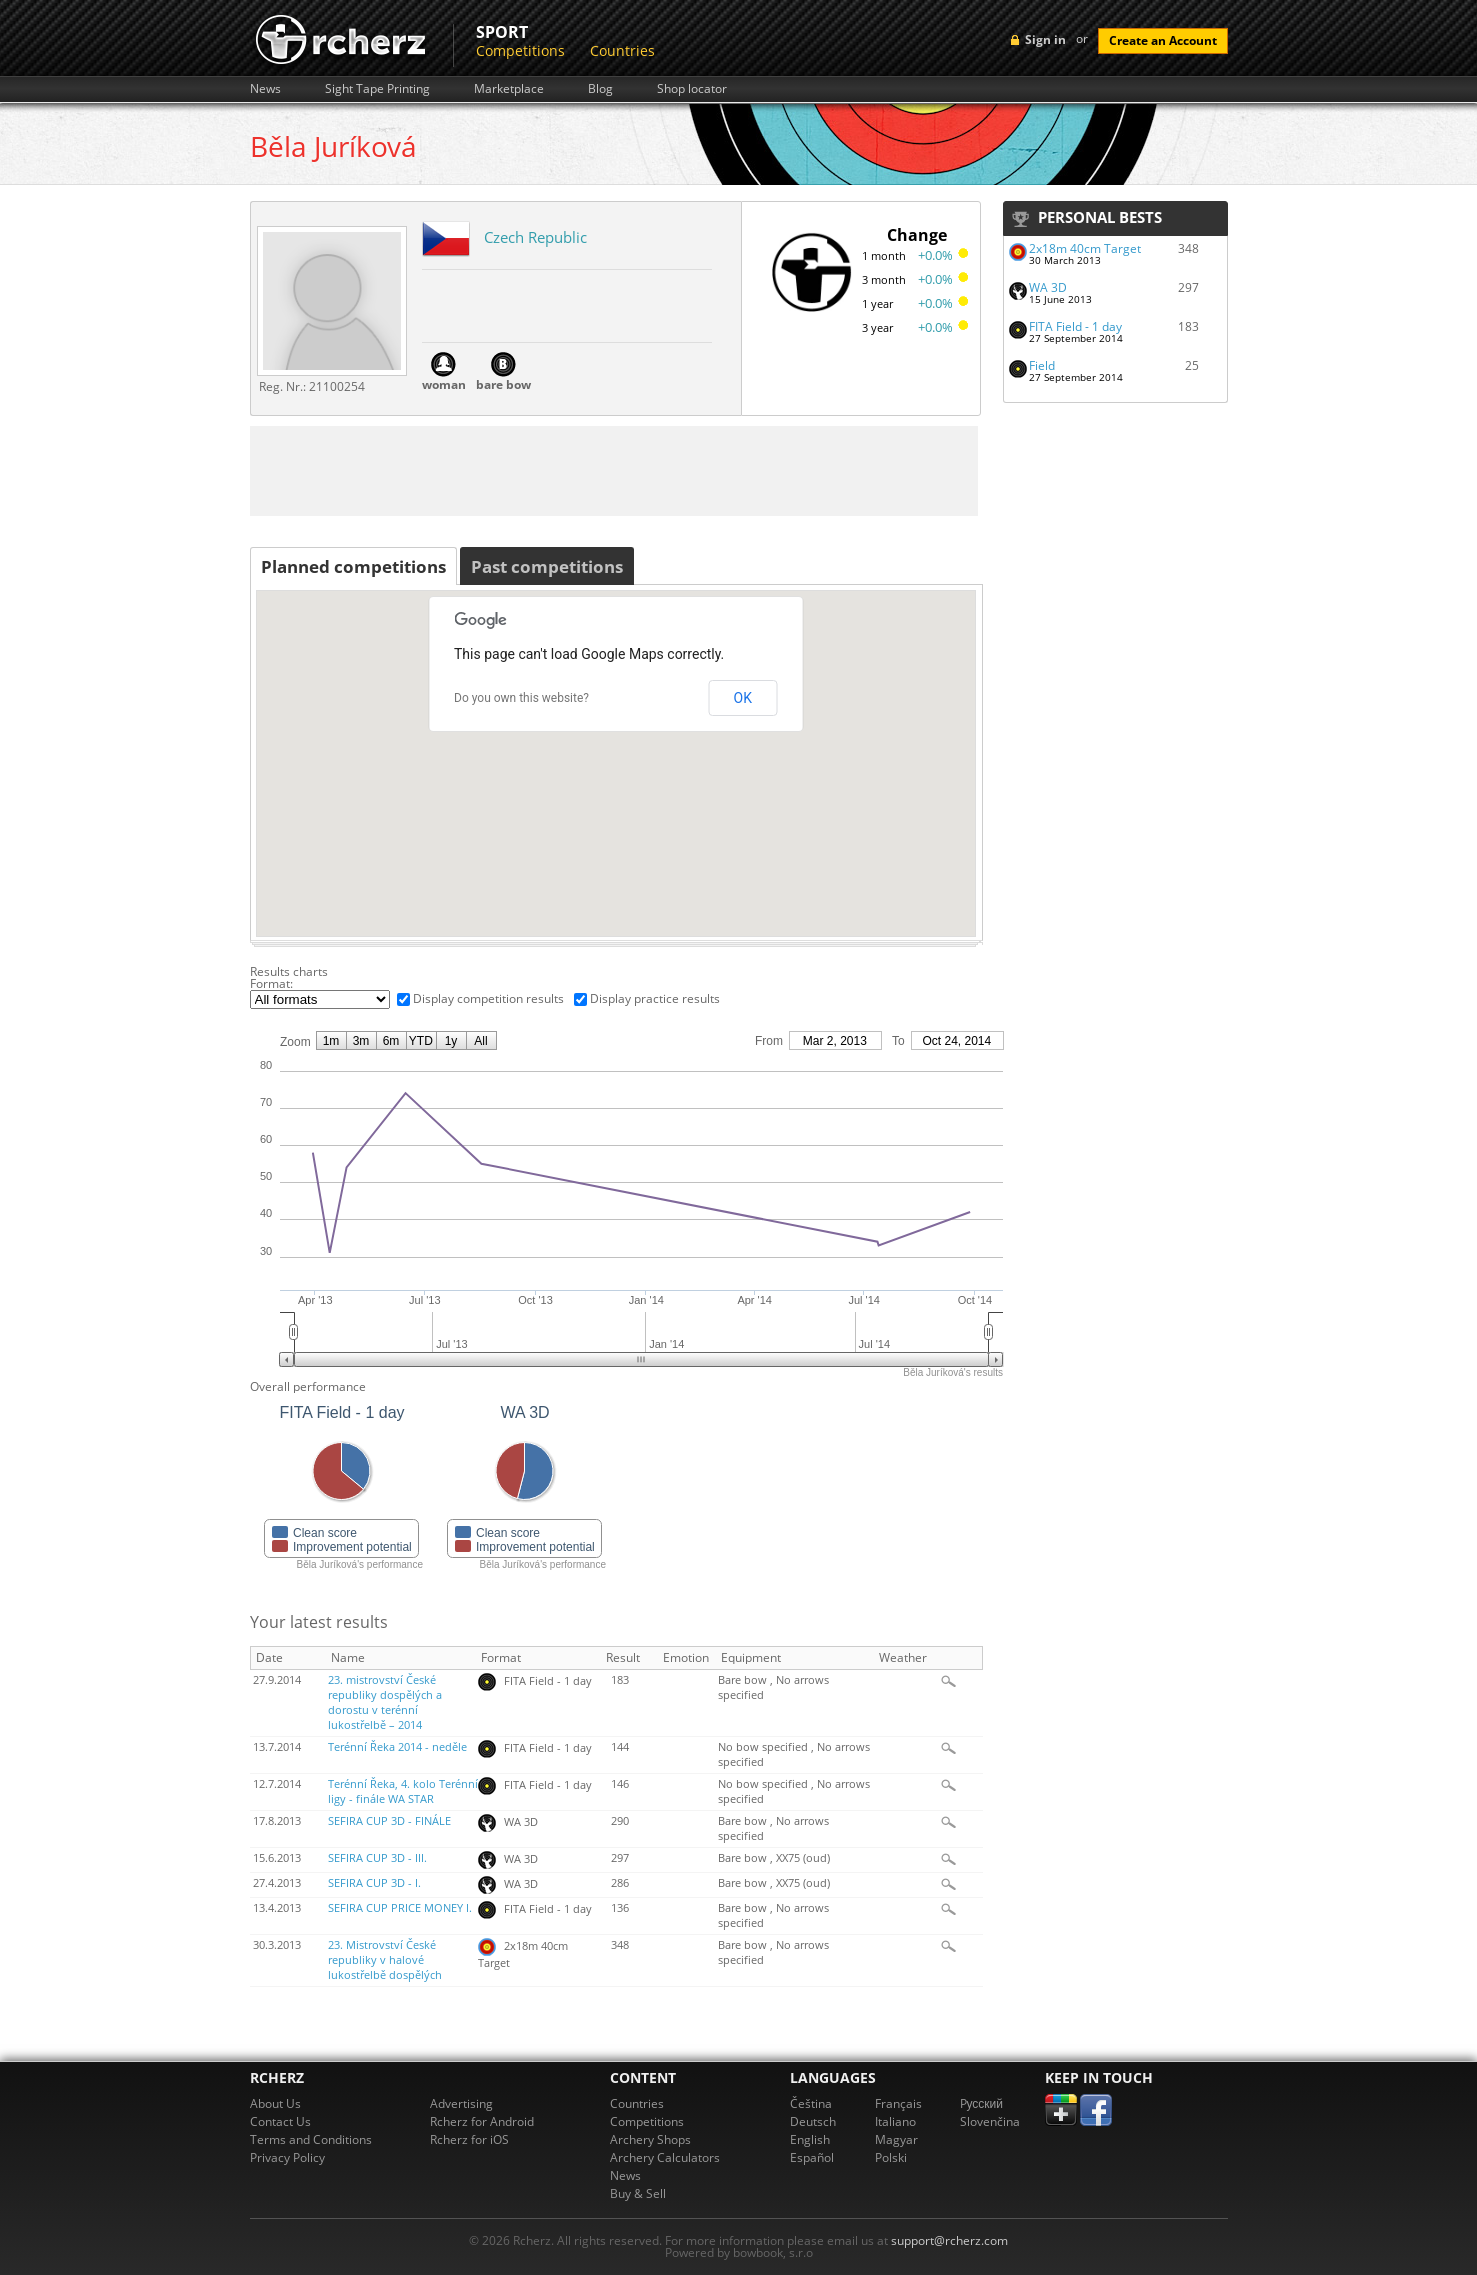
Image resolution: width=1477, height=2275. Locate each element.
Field (1042, 365)
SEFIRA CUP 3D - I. (374, 1883)
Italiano (895, 2121)
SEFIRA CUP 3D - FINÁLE (389, 1821)
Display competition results (488, 998)
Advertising (461, 2103)
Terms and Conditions (311, 2139)
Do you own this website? (521, 698)
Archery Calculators (665, 2157)
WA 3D (1048, 287)
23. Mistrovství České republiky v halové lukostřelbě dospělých (385, 1960)
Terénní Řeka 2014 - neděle (397, 1747)
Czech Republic (535, 237)
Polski (891, 2157)
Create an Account (1163, 40)
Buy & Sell (638, 2193)
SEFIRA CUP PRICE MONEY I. (400, 1908)
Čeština (811, 2103)
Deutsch (813, 2121)
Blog (600, 89)
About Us (275, 2103)
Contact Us (280, 2121)
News (265, 89)
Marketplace (509, 89)
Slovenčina (990, 2121)
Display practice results (655, 998)
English (810, 2139)
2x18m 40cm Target (1085, 248)
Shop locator (692, 89)
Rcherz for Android (482, 2121)
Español (812, 2157)
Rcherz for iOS (469, 2139)
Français (898, 2103)
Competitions (520, 50)
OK (743, 698)
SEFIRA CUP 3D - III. (377, 1858)
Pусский (982, 2103)
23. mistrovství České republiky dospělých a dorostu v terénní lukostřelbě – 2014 (385, 1702)
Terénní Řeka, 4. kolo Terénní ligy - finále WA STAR (403, 1791)
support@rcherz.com (949, 2240)
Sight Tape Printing (377, 89)
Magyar (896, 2139)
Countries (622, 50)
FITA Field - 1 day (1075, 326)
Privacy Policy (287, 2157)
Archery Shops (650, 2139)
